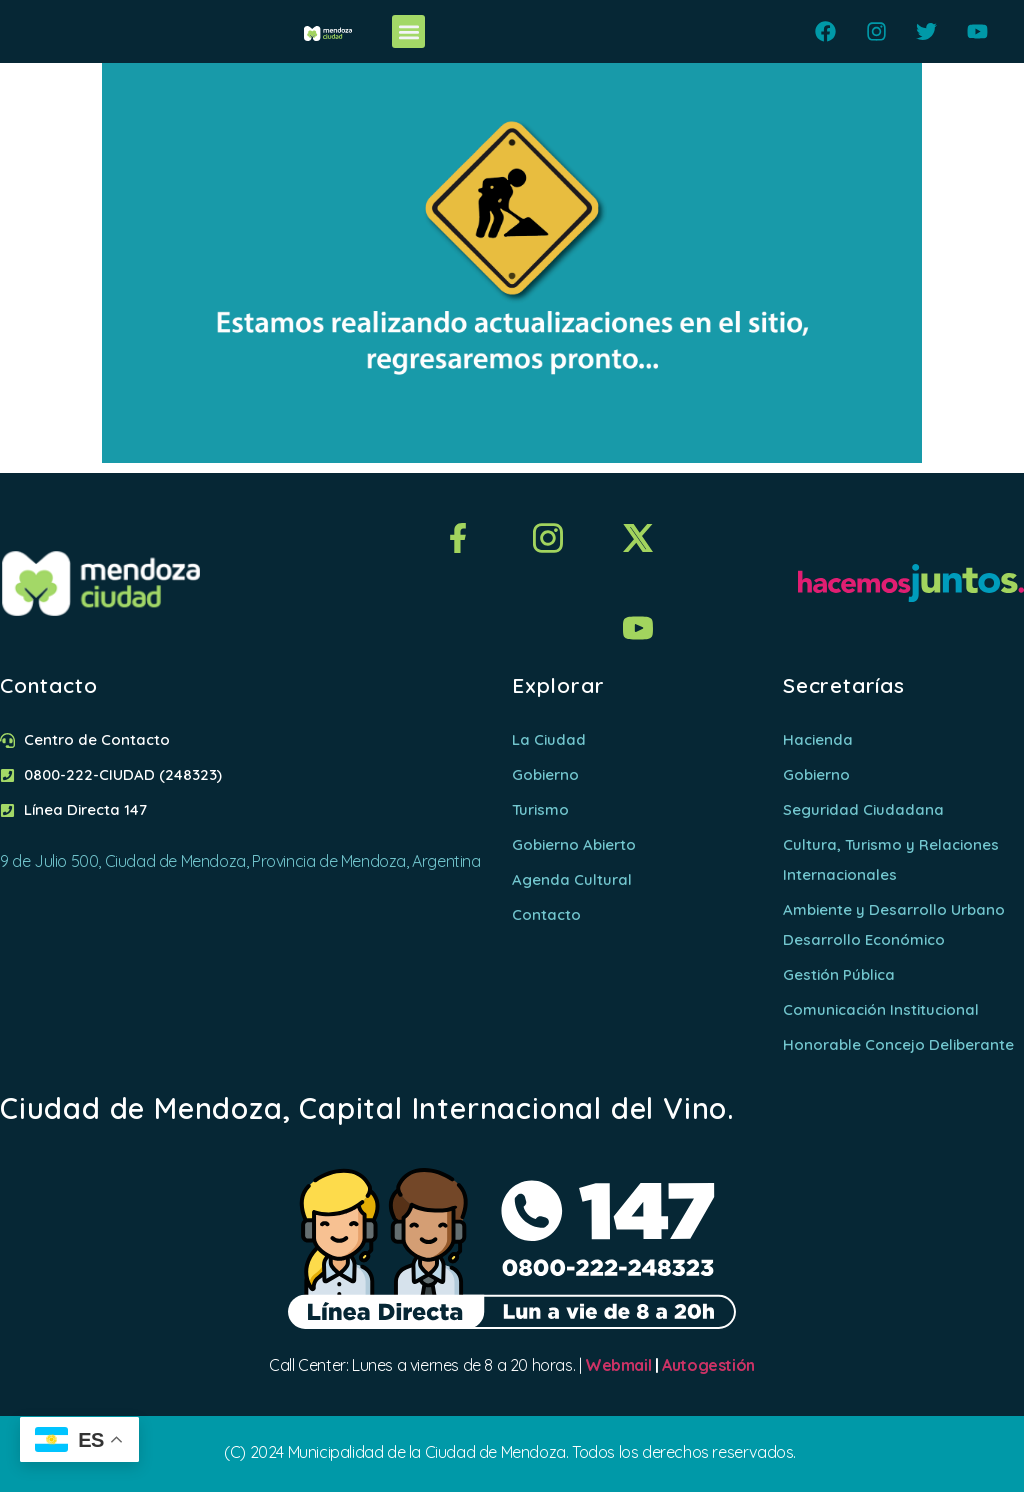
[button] (408, 31)
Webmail (618, 1365)
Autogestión (708, 1365)
